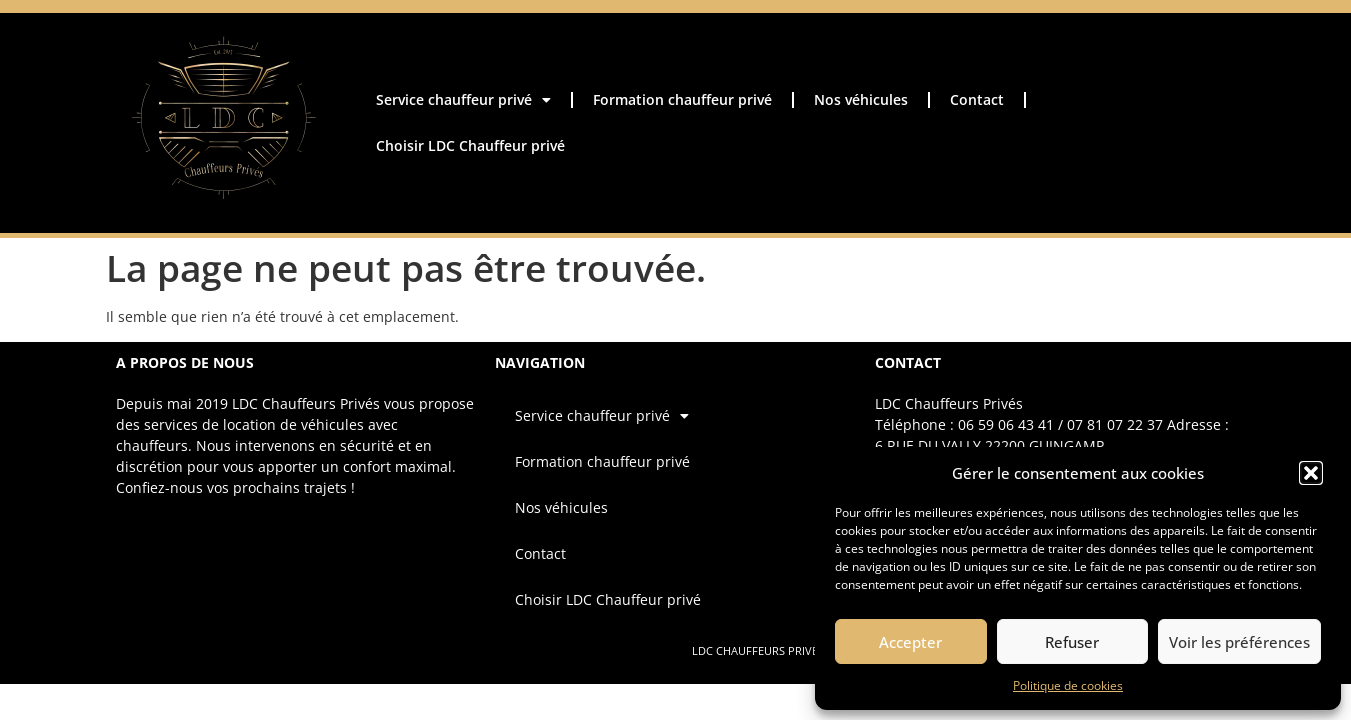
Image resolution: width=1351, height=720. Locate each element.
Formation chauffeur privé (682, 99)
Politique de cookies (1068, 685)
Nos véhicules (861, 99)
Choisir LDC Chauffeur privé (470, 145)
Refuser (1072, 642)
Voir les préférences (1239, 642)
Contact (977, 99)
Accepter (910, 642)
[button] (1311, 473)
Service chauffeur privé (463, 100)
